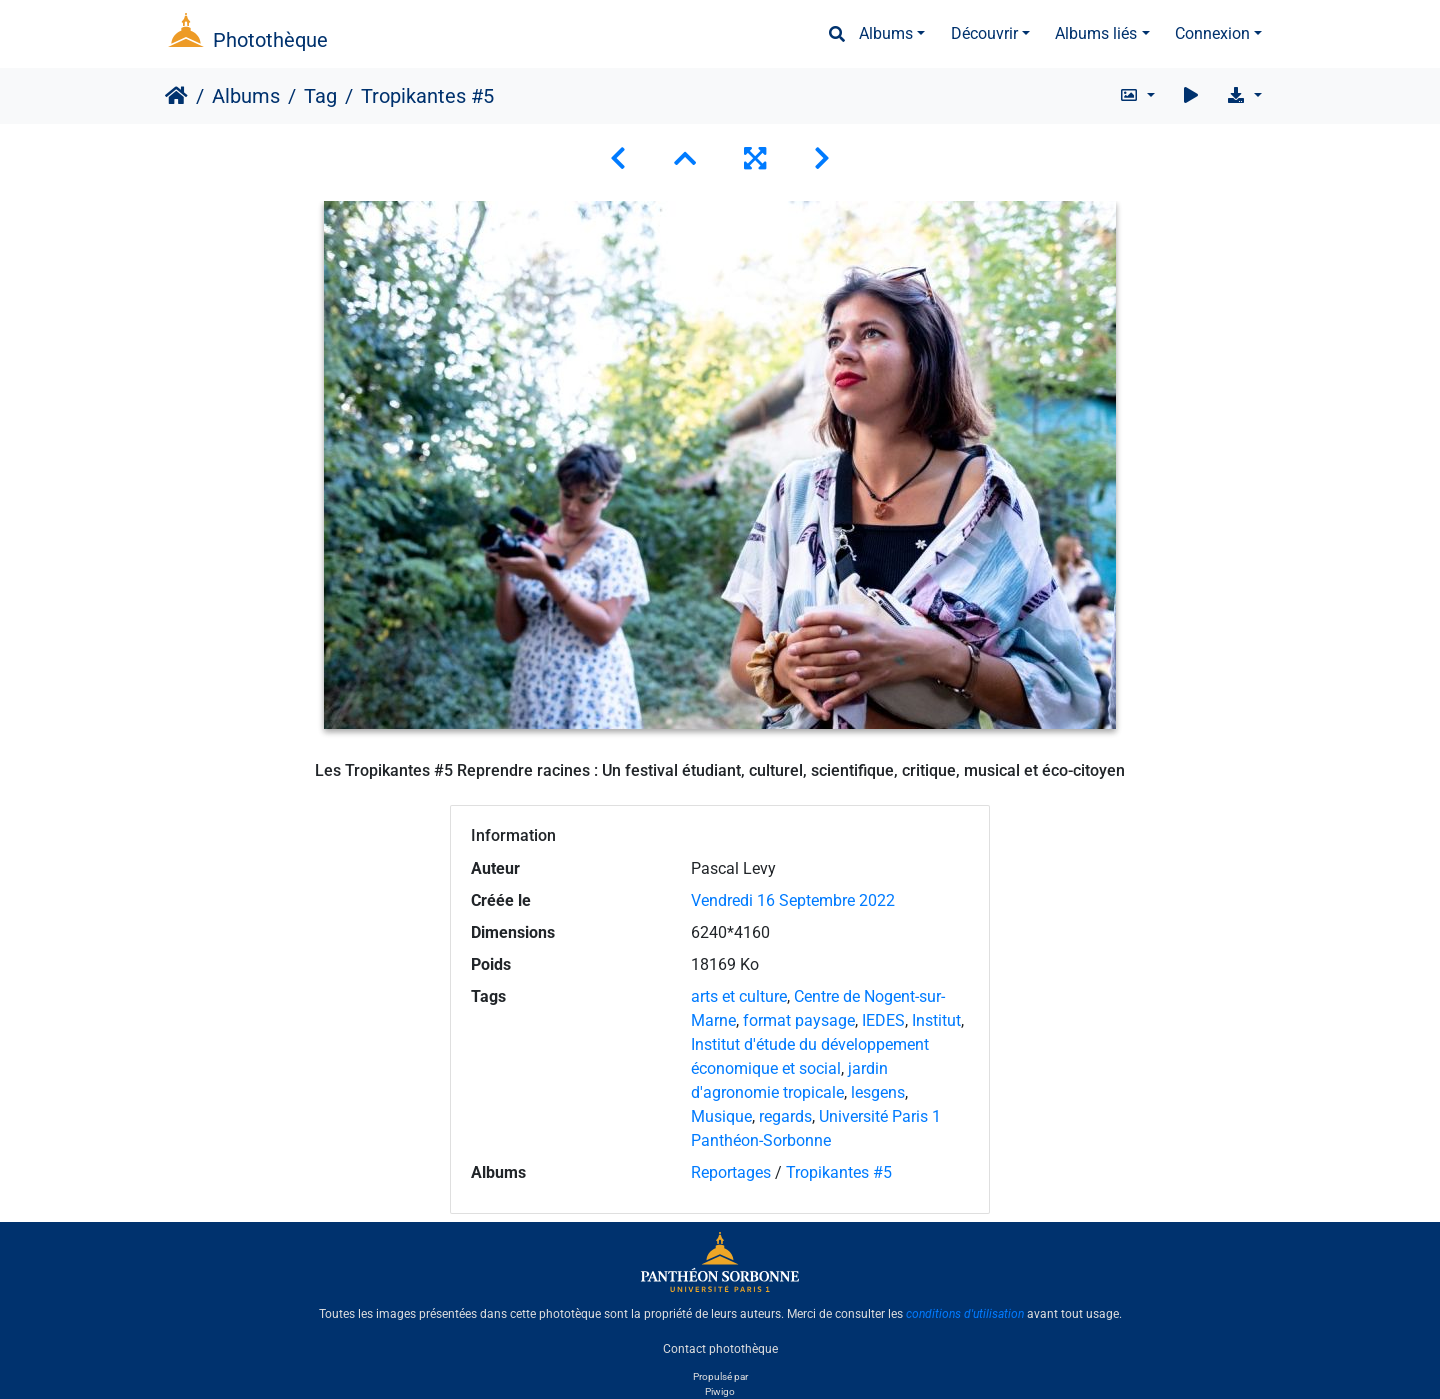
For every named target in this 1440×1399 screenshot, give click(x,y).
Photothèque (270, 40)
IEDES (883, 1020)
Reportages (731, 1172)
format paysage (799, 1020)
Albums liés (1096, 33)
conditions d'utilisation (965, 1314)
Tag (320, 96)
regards (785, 1116)
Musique (721, 1116)
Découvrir (984, 33)
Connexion (1212, 33)
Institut (936, 1020)
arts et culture (739, 996)
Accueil (176, 96)
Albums (886, 33)
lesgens (878, 1092)
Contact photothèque (720, 1348)
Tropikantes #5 (839, 1172)
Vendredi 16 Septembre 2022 (793, 900)
